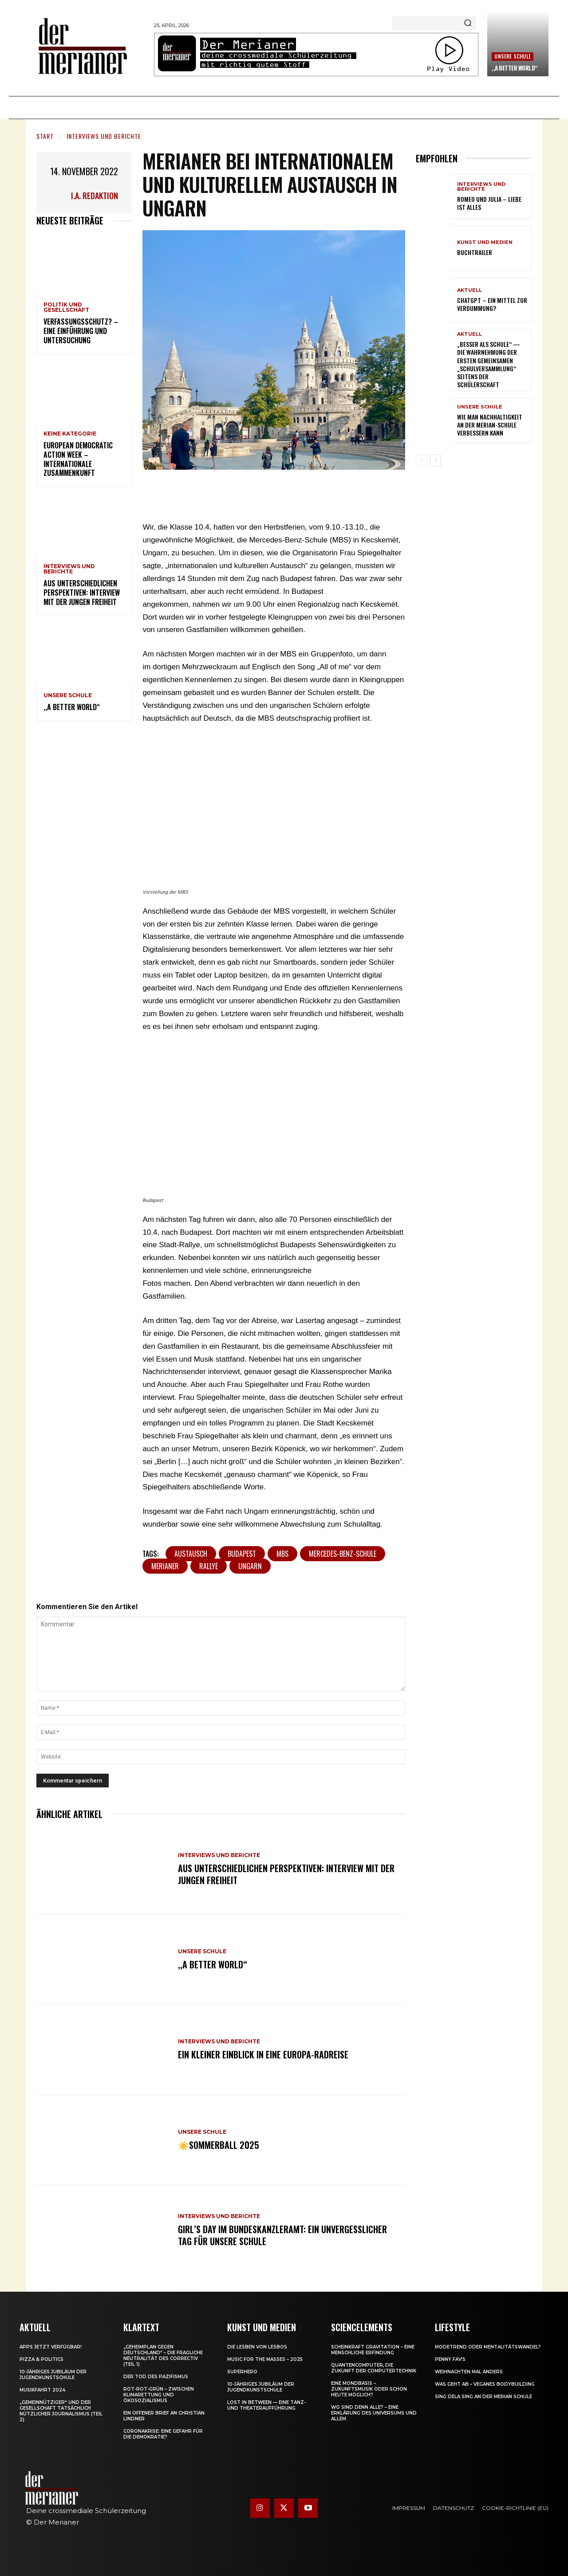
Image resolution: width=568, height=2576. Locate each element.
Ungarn (250, 1566)
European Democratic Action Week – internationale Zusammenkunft (78, 459)
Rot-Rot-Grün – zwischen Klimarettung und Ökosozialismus (158, 2394)
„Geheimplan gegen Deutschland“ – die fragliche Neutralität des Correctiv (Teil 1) (163, 2355)
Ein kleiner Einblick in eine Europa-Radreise (263, 2055)
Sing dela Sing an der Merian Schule (483, 2396)
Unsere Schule (512, 56)
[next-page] (435, 460)
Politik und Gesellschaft (66, 307)
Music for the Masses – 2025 (265, 2359)
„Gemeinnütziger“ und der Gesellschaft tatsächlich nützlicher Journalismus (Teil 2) (61, 2411)
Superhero (242, 2372)
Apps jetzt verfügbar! (51, 2347)
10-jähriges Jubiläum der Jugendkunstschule (53, 2374)
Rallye (208, 1566)
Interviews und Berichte (104, 136)
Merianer (165, 1566)
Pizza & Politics (41, 2359)
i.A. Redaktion (94, 195)
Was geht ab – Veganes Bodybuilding (485, 2384)
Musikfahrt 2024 (42, 2390)
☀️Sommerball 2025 (218, 2145)
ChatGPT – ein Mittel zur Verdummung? (492, 304)
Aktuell (469, 290)
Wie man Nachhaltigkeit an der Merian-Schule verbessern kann (489, 424)
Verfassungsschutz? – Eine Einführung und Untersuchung (80, 331)
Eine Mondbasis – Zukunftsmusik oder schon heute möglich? (369, 2389)
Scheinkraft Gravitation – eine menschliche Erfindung (372, 2350)
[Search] (467, 23)
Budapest (242, 1553)
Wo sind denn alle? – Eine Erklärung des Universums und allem (374, 2413)
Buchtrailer (474, 252)
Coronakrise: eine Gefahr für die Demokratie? (163, 2434)
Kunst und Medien (485, 242)
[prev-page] (421, 460)
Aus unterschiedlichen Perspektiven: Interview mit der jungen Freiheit (81, 592)
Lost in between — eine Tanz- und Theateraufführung (266, 2405)
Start (45, 136)
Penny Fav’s (450, 2359)
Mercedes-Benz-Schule (342, 1553)
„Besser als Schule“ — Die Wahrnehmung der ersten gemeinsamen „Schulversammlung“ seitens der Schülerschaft (488, 364)
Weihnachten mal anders (469, 2372)
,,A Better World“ (515, 67)
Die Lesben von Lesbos (257, 2347)
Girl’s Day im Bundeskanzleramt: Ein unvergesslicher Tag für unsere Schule (282, 2235)
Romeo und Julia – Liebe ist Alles (489, 203)
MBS (282, 1553)
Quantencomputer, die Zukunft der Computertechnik (373, 2368)
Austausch (190, 1553)
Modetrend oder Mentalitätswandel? (488, 2347)
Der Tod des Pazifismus (155, 2377)
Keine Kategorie (69, 433)
